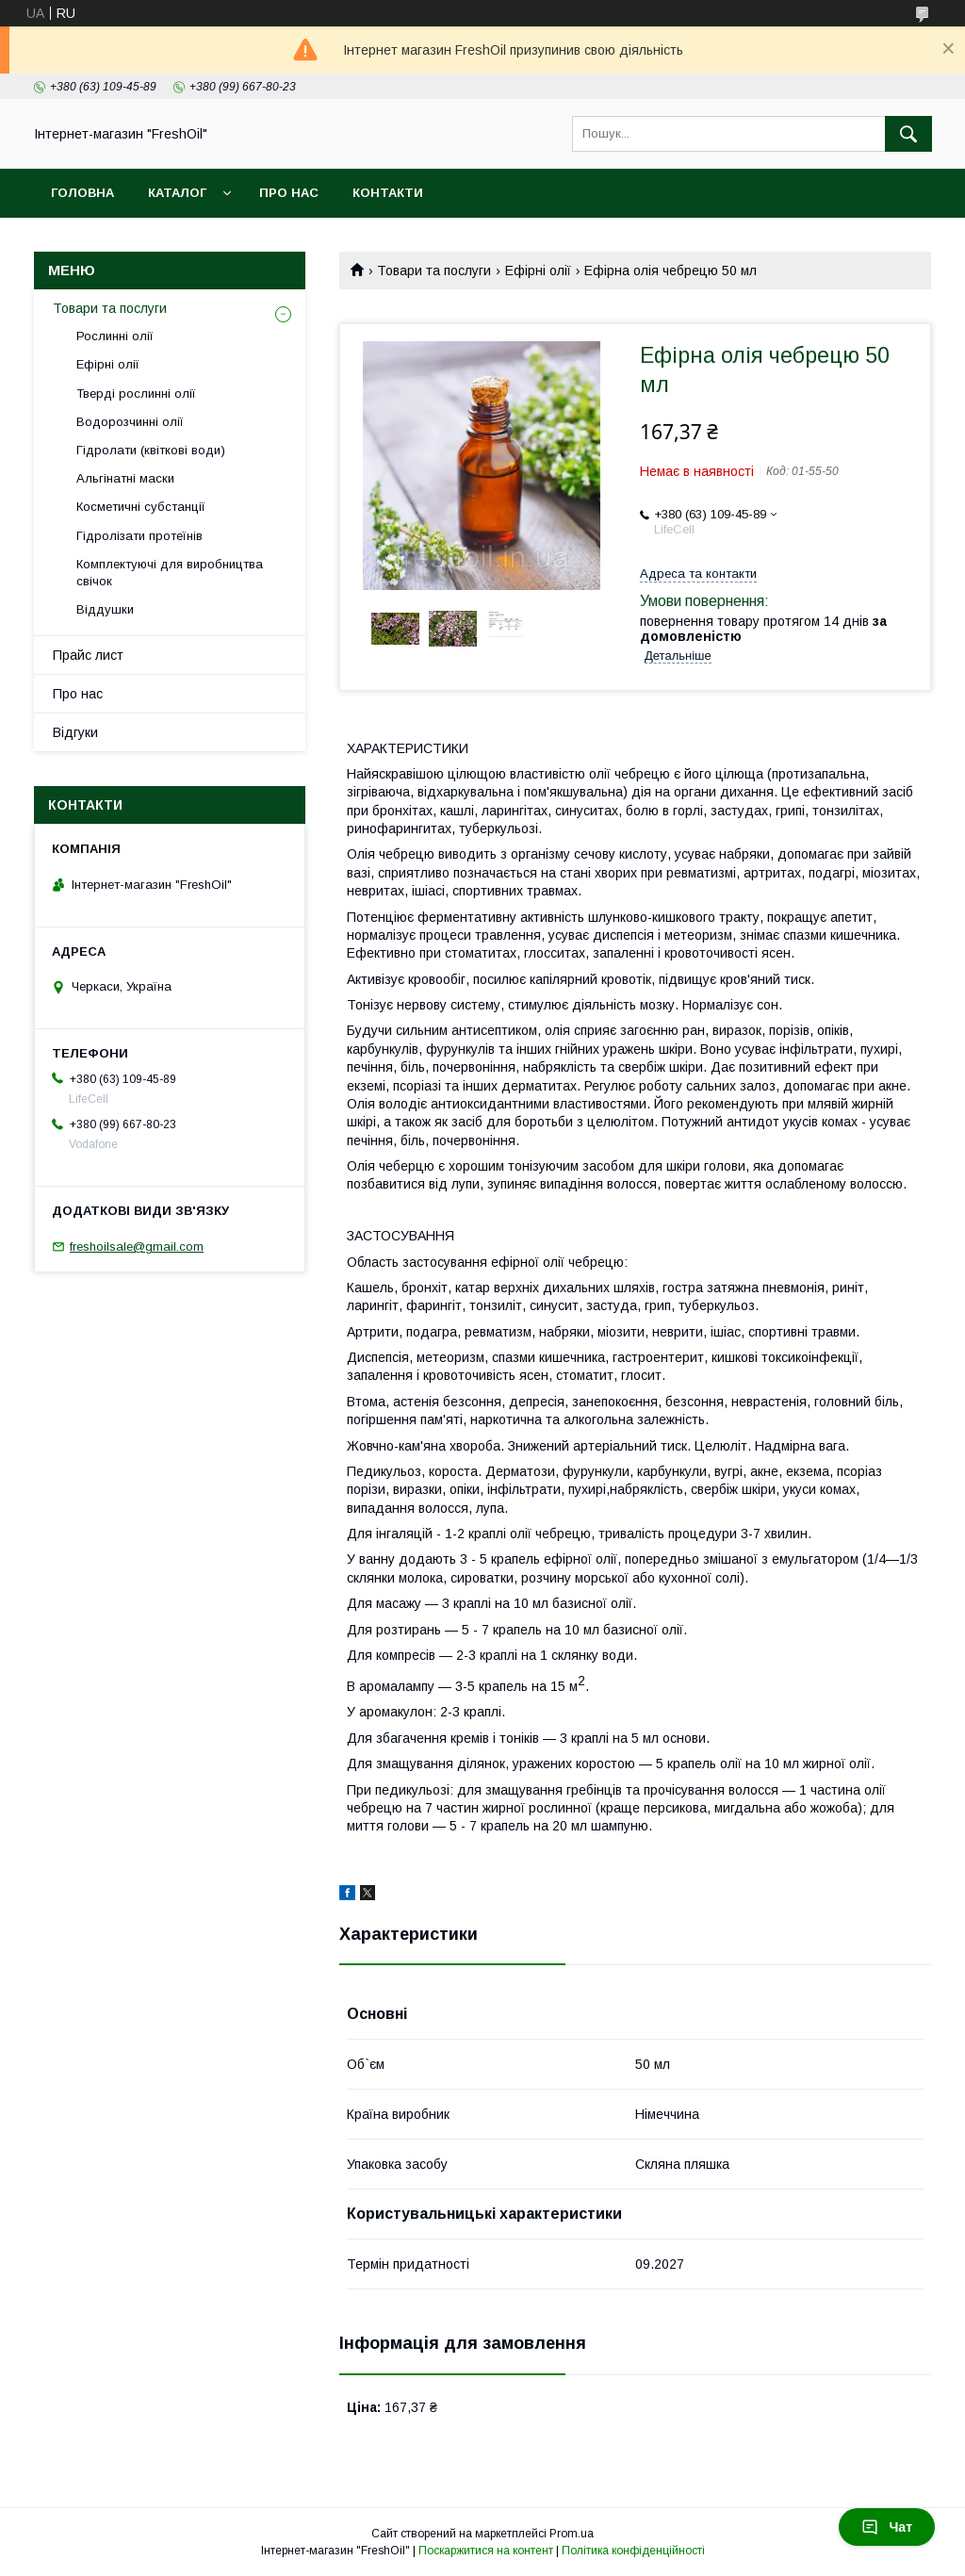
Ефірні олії (538, 270)
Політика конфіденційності (633, 2550)
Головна (82, 193)
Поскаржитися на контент (485, 2550)
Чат (886, 2527)
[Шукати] (908, 134)
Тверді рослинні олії (136, 393)
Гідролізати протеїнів (139, 536)
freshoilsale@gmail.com (137, 1246)
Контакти (387, 193)
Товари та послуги (434, 270)
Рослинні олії (115, 336)
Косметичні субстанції (140, 507)
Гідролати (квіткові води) (150, 450)
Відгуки (75, 732)
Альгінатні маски (125, 478)
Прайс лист (88, 655)
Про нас (289, 193)
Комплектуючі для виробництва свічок (169, 572)
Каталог (177, 193)
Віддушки (105, 609)
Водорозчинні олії (130, 422)
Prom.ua (571, 2533)
